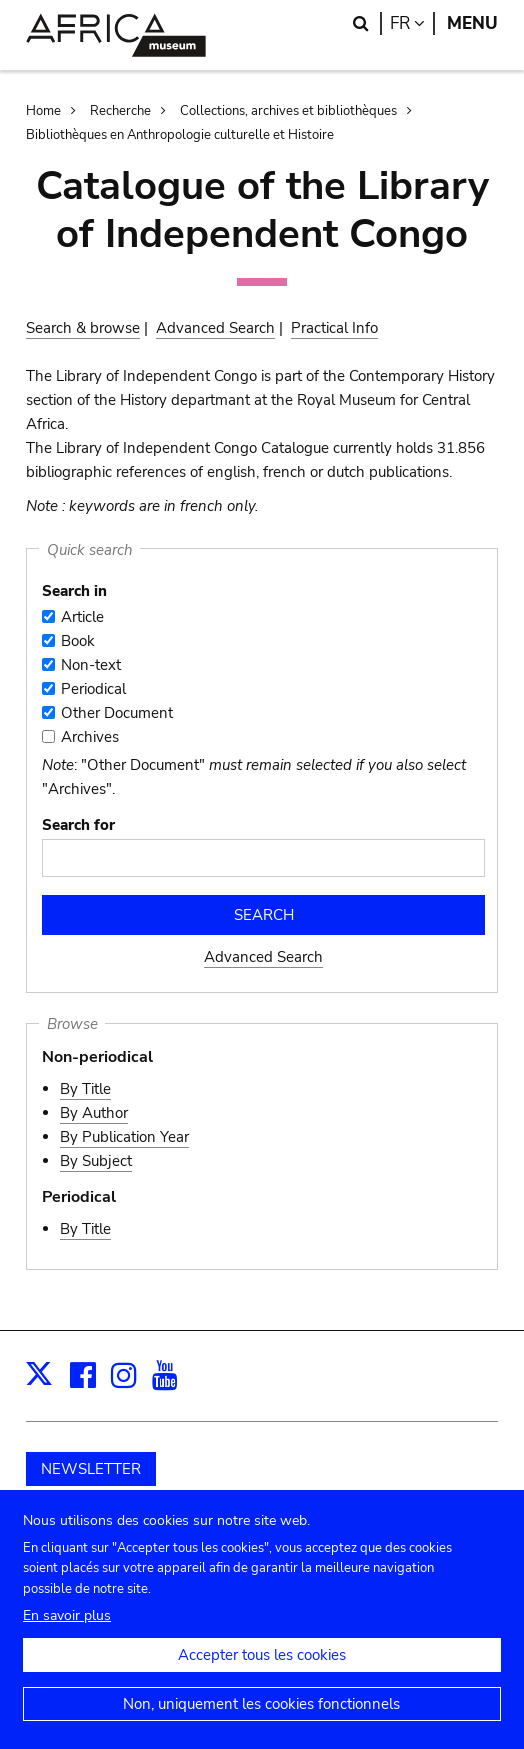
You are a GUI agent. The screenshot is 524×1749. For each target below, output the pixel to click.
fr (412, 23)
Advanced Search (215, 328)
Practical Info (334, 328)
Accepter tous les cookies (262, 1676)
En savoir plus (67, 1636)
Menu (472, 23)
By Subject (96, 1161)
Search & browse (83, 328)
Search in (74, 591)
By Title (85, 1089)
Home (43, 111)
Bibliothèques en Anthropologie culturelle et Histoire (180, 135)
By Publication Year (124, 1137)
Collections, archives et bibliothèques (288, 111)
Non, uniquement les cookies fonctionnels (261, 1725)
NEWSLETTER (91, 1469)
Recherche (120, 111)
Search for (78, 825)
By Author (94, 1113)
